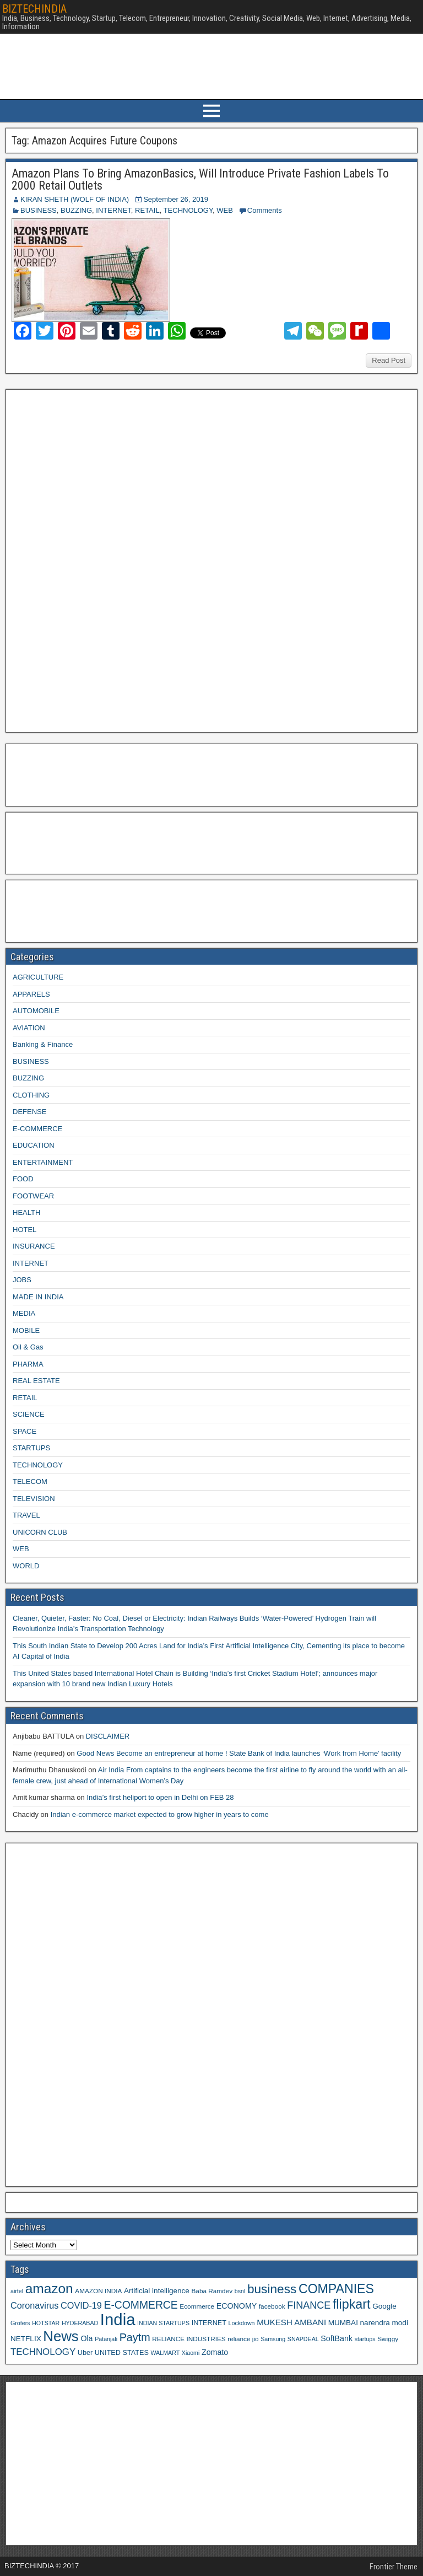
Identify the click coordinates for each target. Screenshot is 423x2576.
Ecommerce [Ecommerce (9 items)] (197, 2306)
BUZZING (76, 210)
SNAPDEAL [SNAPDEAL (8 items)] (303, 2339)
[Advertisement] (93, 559)
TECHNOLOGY (188, 210)
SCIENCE (29, 1414)
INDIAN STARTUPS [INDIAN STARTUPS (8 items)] (163, 2323)
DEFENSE (29, 1111)
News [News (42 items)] (60, 2336)
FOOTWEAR (33, 1196)
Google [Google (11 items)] (384, 2306)
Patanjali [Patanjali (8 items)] (106, 2339)
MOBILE (26, 1330)
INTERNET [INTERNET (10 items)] (209, 2323)
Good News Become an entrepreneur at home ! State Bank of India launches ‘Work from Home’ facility (239, 1753)
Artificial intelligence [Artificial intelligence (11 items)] (156, 2291)
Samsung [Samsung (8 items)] (273, 2339)
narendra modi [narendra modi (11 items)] (384, 2323)
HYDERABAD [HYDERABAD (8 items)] (80, 2323)
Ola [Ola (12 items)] (86, 2338)
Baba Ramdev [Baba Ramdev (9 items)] (212, 2290)
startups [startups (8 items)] (365, 2339)
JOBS (22, 1280)
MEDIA (24, 1313)
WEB (224, 210)
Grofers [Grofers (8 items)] (20, 2323)
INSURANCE (34, 1246)
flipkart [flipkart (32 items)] (352, 2304)
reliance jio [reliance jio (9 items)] (242, 2338)
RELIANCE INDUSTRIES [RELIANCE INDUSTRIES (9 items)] (188, 2338)
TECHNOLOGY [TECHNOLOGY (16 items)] (42, 2352)
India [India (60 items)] (117, 2319)
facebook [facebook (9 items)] (272, 2306)
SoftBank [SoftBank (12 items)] (336, 2338)
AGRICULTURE (38, 977)
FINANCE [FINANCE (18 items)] (308, 2305)
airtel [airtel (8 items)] (16, 2291)
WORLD (26, 1566)
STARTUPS (31, 1448)
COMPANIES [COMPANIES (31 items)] (336, 2289)
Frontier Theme (393, 2567)
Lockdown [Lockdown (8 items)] (242, 2323)
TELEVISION (34, 1498)
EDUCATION (34, 1145)
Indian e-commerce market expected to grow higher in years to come (160, 1814)
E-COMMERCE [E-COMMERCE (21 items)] (141, 2305)
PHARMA (28, 1364)
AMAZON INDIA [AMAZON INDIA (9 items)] (98, 2290)
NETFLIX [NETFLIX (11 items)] (25, 2339)
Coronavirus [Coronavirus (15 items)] (34, 2305)
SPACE (24, 1431)
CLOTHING (31, 1095)
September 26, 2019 (175, 199)
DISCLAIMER (107, 1736)
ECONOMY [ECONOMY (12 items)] (236, 2305)
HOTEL (24, 1229)
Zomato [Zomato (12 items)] (215, 2352)
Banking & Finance (43, 1044)
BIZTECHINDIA (34, 8)
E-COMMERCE (37, 1129)
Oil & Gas (28, 1347)
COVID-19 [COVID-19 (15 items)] (81, 2305)
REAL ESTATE (36, 1380)
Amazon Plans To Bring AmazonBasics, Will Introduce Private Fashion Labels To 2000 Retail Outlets (200, 179)
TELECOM (30, 1481)
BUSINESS (38, 210)
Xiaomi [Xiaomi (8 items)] (191, 2352)
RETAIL (147, 210)
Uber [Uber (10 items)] (85, 2353)
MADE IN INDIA (38, 1297)
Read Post (388, 360)
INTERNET (113, 210)
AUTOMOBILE (36, 1011)
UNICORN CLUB (40, 1532)
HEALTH (26, 1212)
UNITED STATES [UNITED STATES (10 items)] (122, 2353)
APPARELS (31, 994)
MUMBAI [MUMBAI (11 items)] (343, 2323)
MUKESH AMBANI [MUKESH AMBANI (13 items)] (291, 2322)
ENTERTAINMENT (43, 1162)
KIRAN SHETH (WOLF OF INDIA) (74, 199)
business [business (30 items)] (271, 2289)
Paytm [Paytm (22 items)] (135, 2337)
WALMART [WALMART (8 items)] (165, 2352)
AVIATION (29, 1028)
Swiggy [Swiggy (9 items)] (387, 2338)
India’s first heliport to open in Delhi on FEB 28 (160, 1797)
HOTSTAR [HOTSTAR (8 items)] (45, 2323)
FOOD (23, 1179)
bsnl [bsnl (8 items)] (240, 2291)
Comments (264, 210)
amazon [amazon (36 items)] (49, 2288)
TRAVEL (26, 1515)
